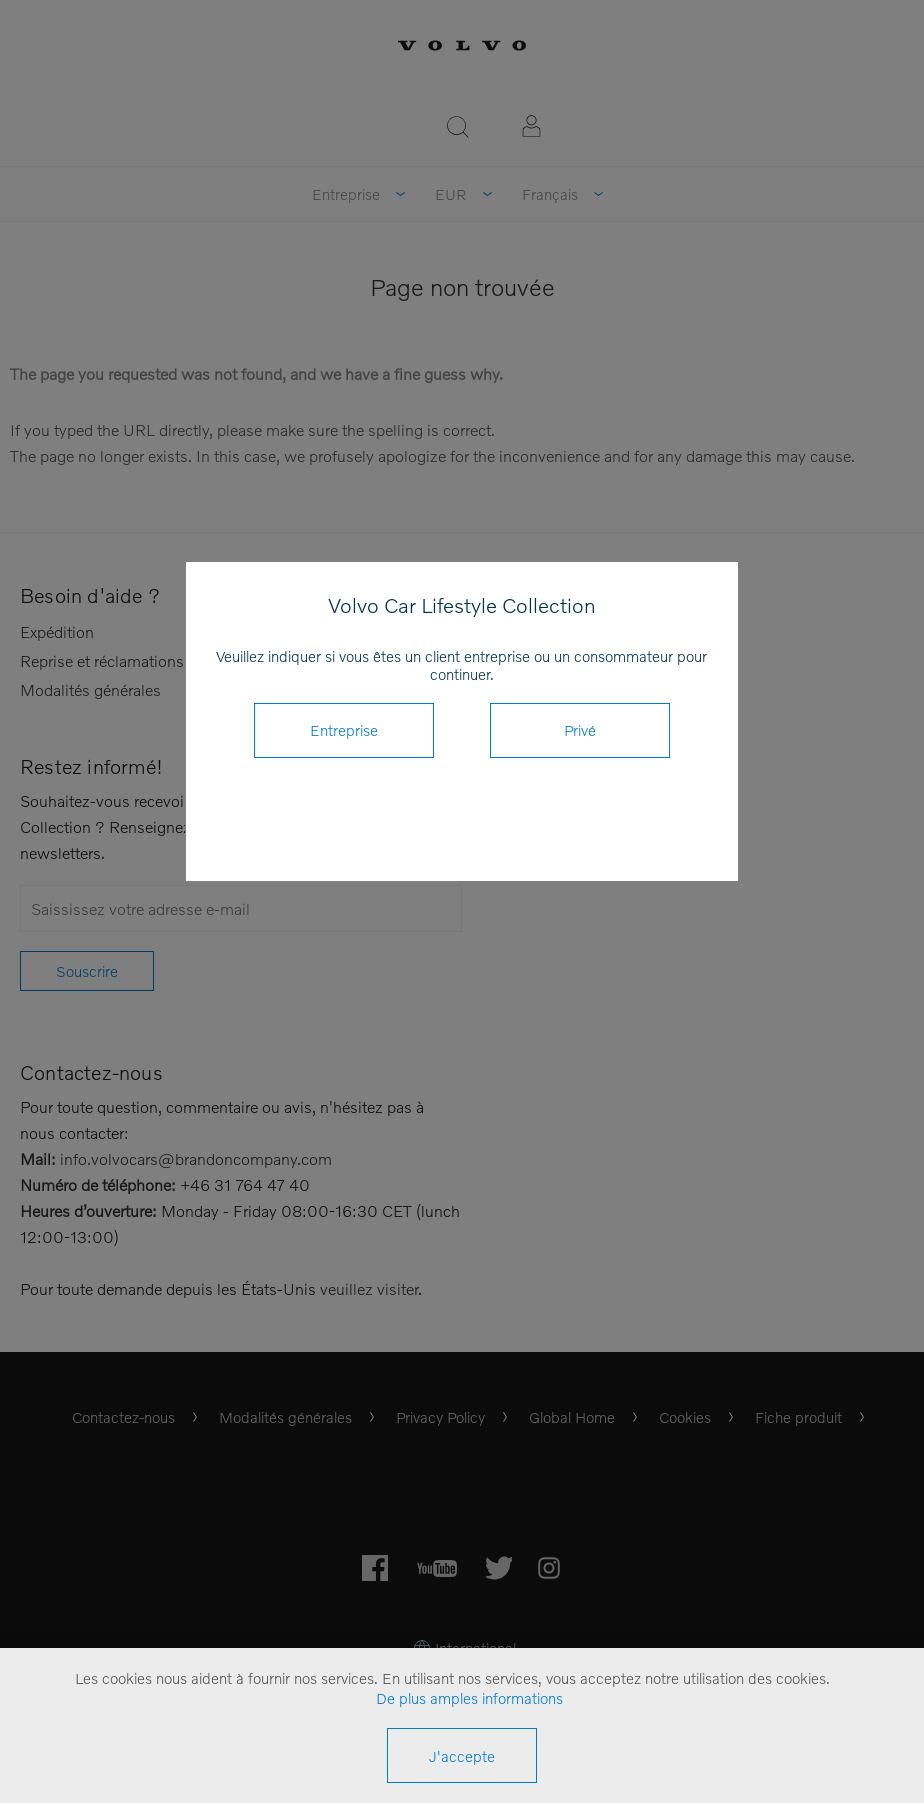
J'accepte (462, 1756)
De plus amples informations (469, 1698)
